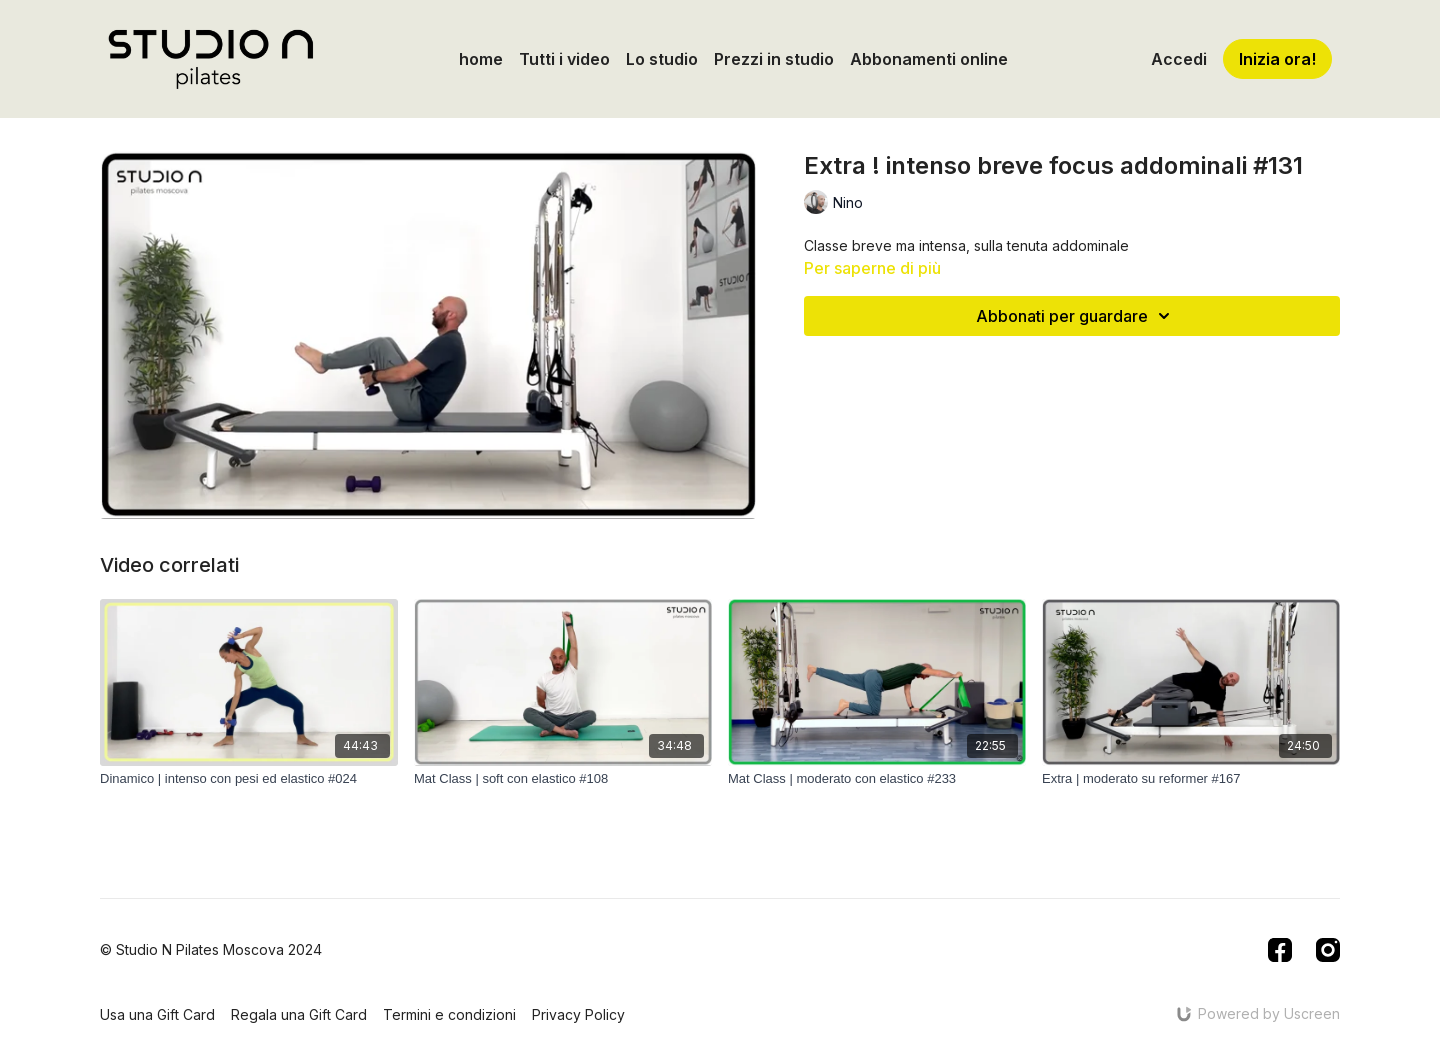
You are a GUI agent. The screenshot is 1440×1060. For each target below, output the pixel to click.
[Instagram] (1328, 950)
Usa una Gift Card (157, 1014)
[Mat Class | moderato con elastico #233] (877, 779)
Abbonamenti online (929, 59)
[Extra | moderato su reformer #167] (1191, 779)
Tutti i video (564, 59)
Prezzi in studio (774, 59)
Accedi (1179, 59)
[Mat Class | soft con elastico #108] (563, 779)
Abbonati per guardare (1076, 316)
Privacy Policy (578, 1014)
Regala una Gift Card (299, 1014)
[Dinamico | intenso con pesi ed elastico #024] (249, 779)
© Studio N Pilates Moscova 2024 (211, 950)
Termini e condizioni (449, 1014)
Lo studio (662, 59)
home (481, 59)
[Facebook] (1280, 950)
